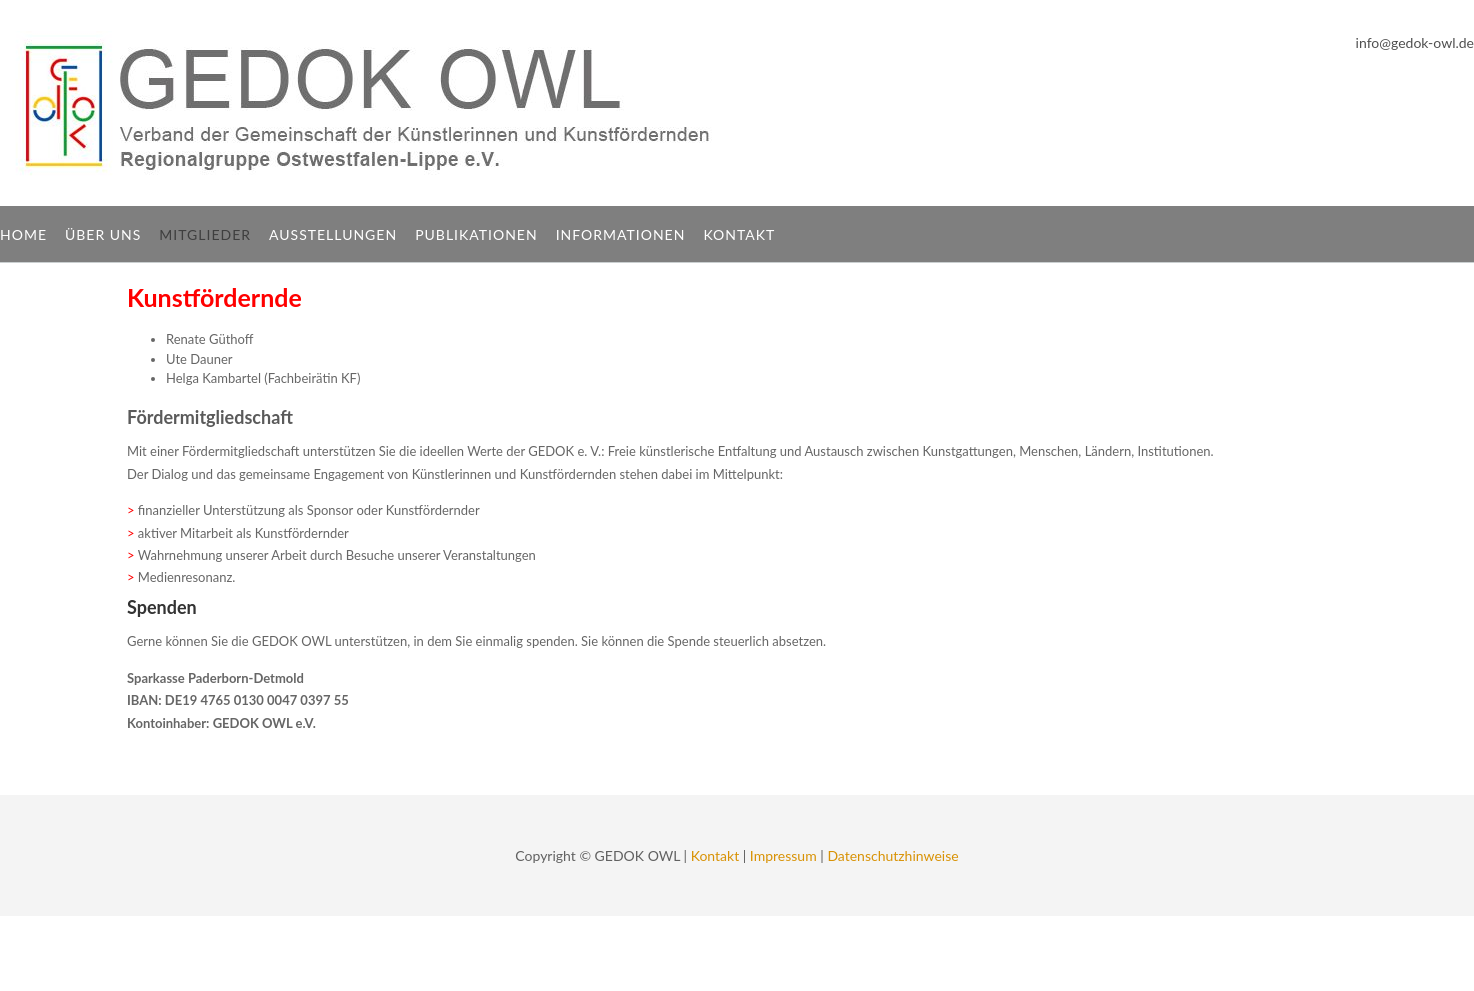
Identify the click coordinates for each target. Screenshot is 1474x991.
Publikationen (476, 234)
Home (23, 234)
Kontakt (739, 234)
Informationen (621, 234)
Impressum (783, 855)
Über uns (103, 234)
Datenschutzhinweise (892, 855)
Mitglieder (205, 234)
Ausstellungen (333, 234)
